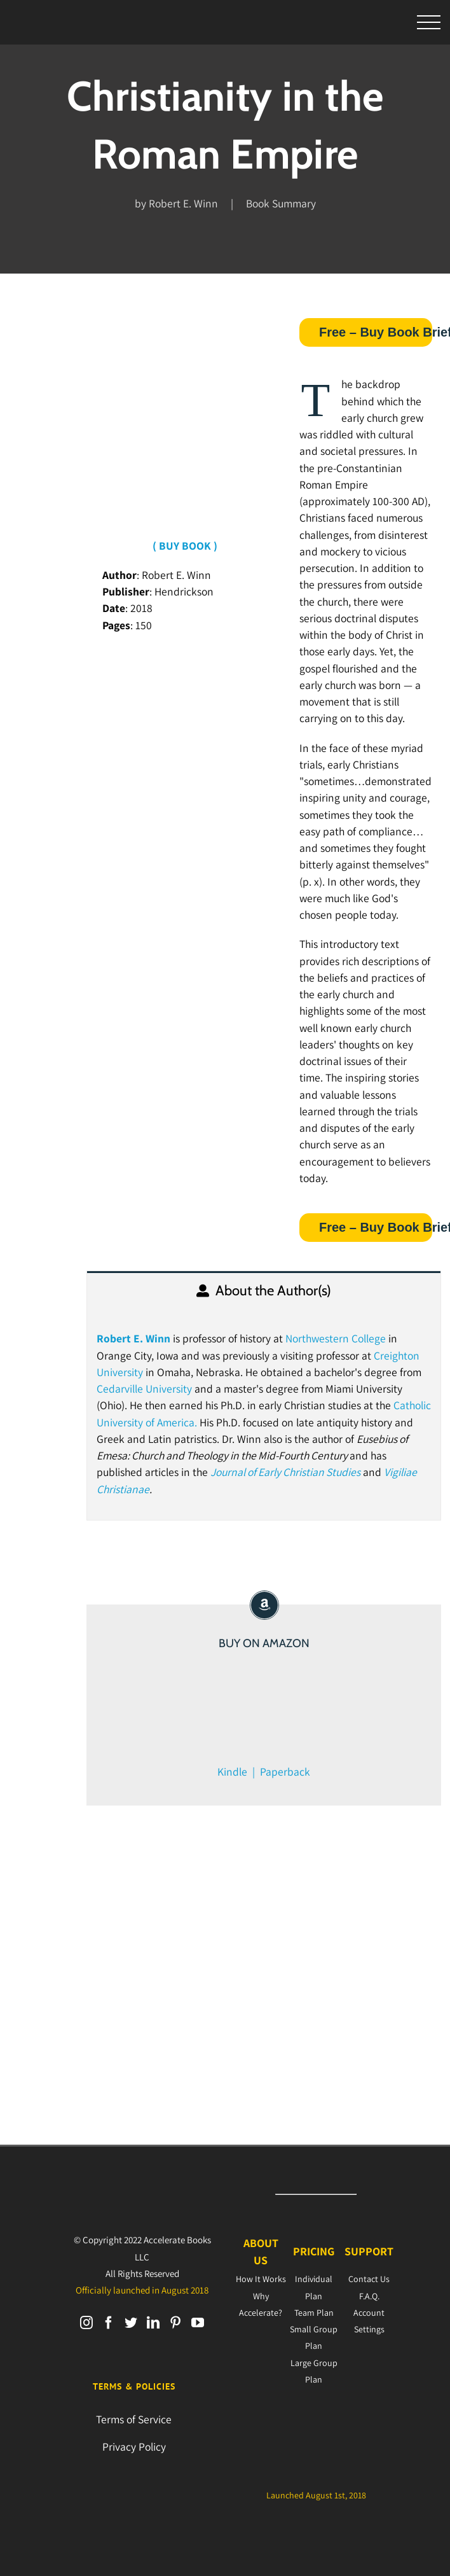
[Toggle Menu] (429, 22)
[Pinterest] (175, 2322)
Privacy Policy (134, 2446)
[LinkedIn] (153, 2322)
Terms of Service (134, 2419)
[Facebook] (108, 2322)
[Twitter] (131, 2322)
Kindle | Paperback (263, 1771)
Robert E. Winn (133, 1338)
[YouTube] (197, 2322)
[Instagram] (86, 2322)
